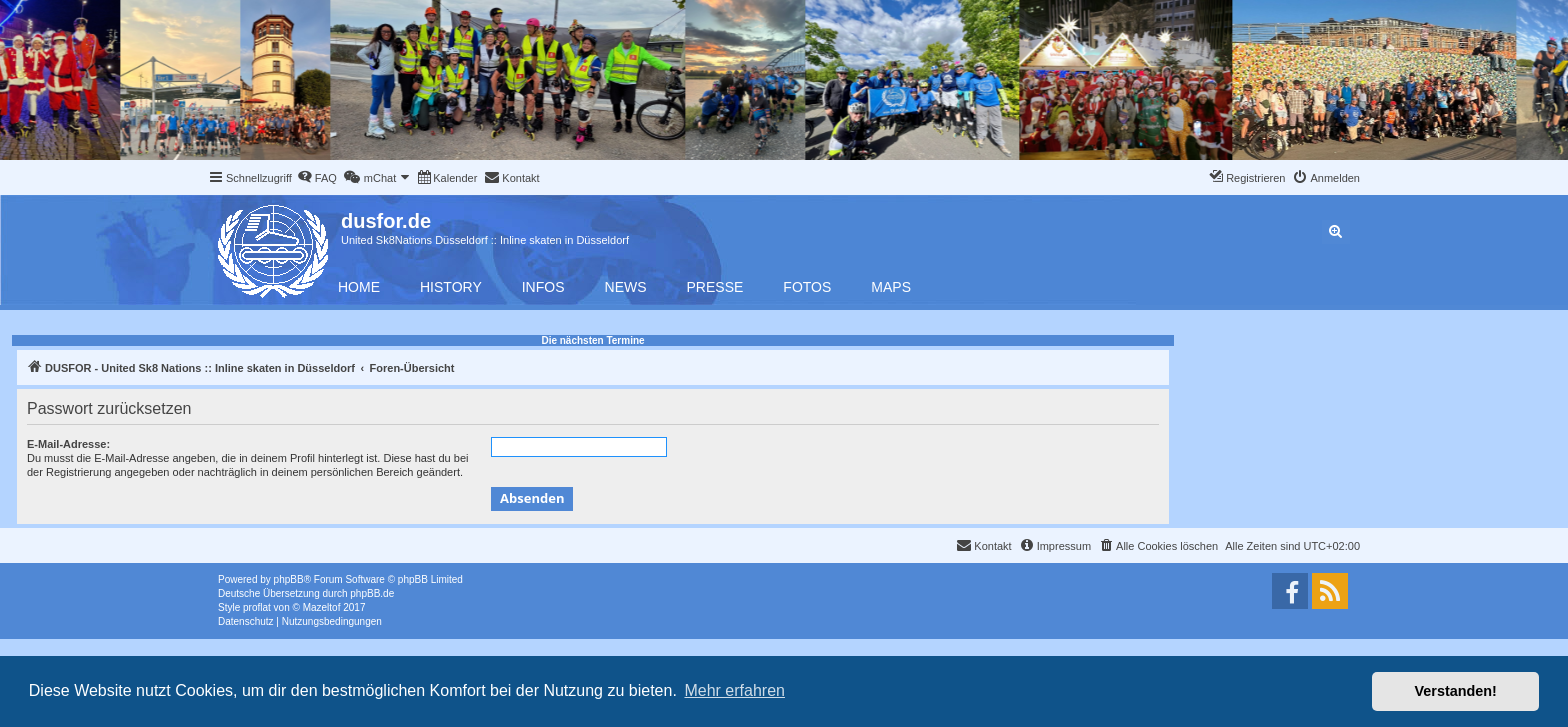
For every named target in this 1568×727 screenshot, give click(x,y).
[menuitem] (317, 178)
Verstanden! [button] (1456, 691)
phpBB (289, 579)
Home (359, 287)
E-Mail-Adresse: (68, 444)
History (451, 287)
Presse (715, 287)
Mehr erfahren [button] (734, 690)
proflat (257, 607)
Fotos (807, 287)
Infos (543, 287)
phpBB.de (372, 593)
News (626, 287)
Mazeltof (322, 607)
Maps (891, 287)
